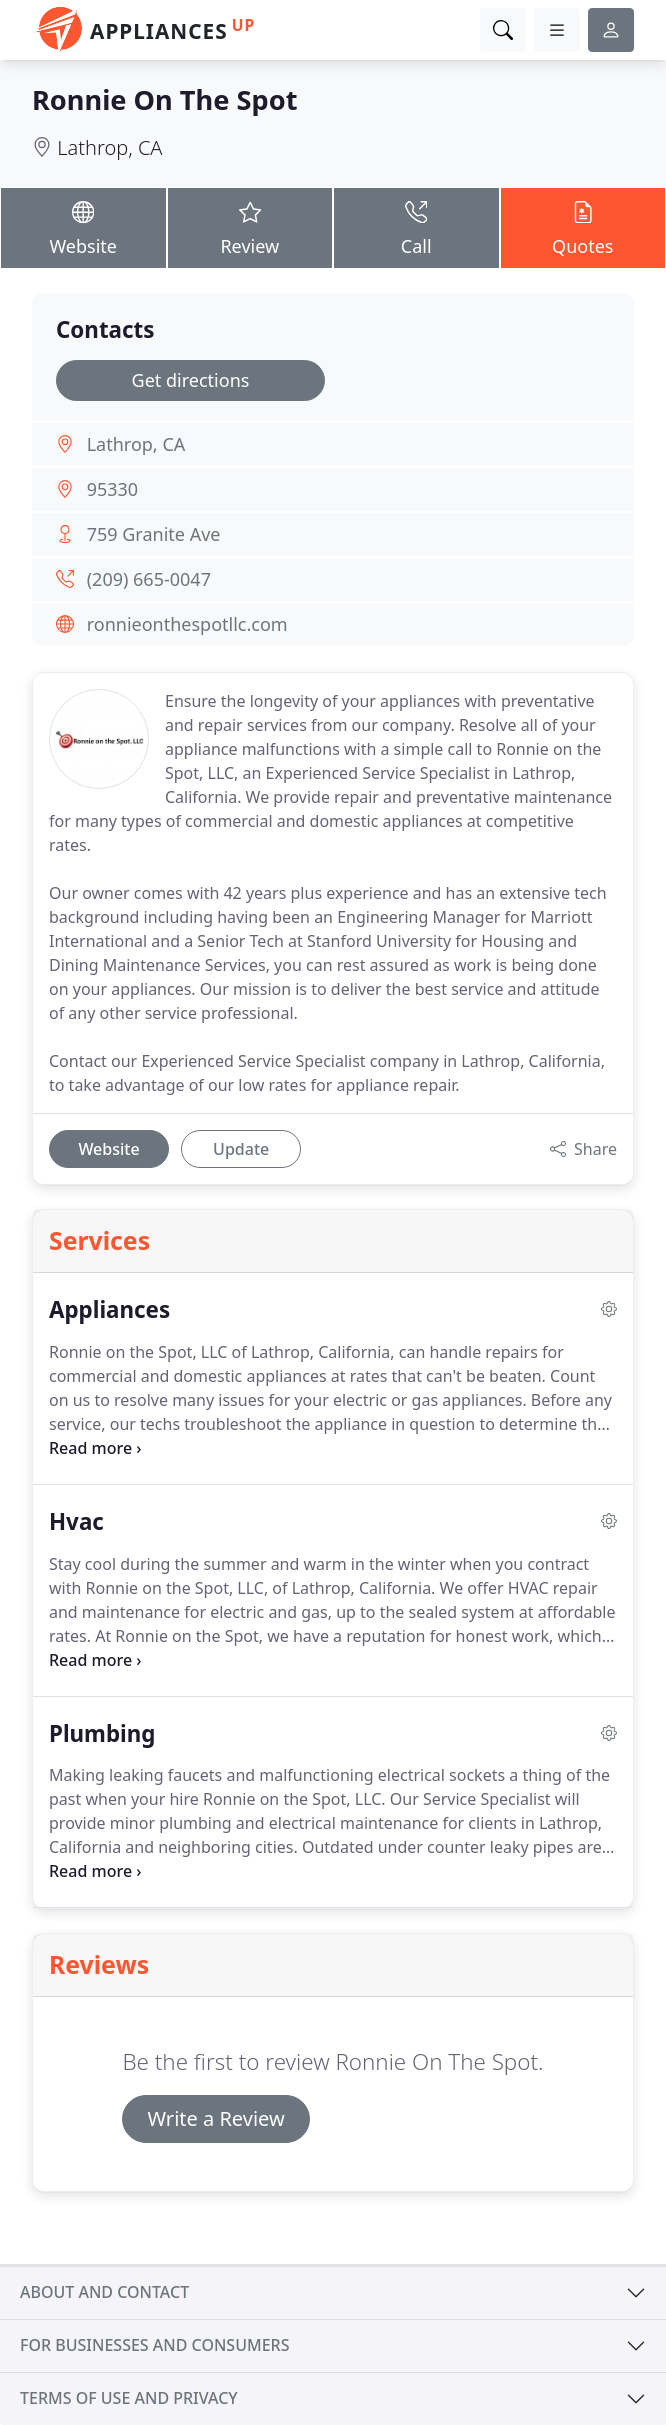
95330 (112, 489)
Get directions (191, 380)
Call (416, 227)
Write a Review (215, 2118)
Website (83, 227)
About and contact (104, 2292)
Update (241, 1149)
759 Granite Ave (154, 534)
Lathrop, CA (109, 147)
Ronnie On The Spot (164, 99)
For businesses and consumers (154, 2345)
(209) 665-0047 (149, 579)
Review (250, 227)
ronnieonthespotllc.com (187, 624)
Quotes (583, 227)
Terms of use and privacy (129, 2398)
